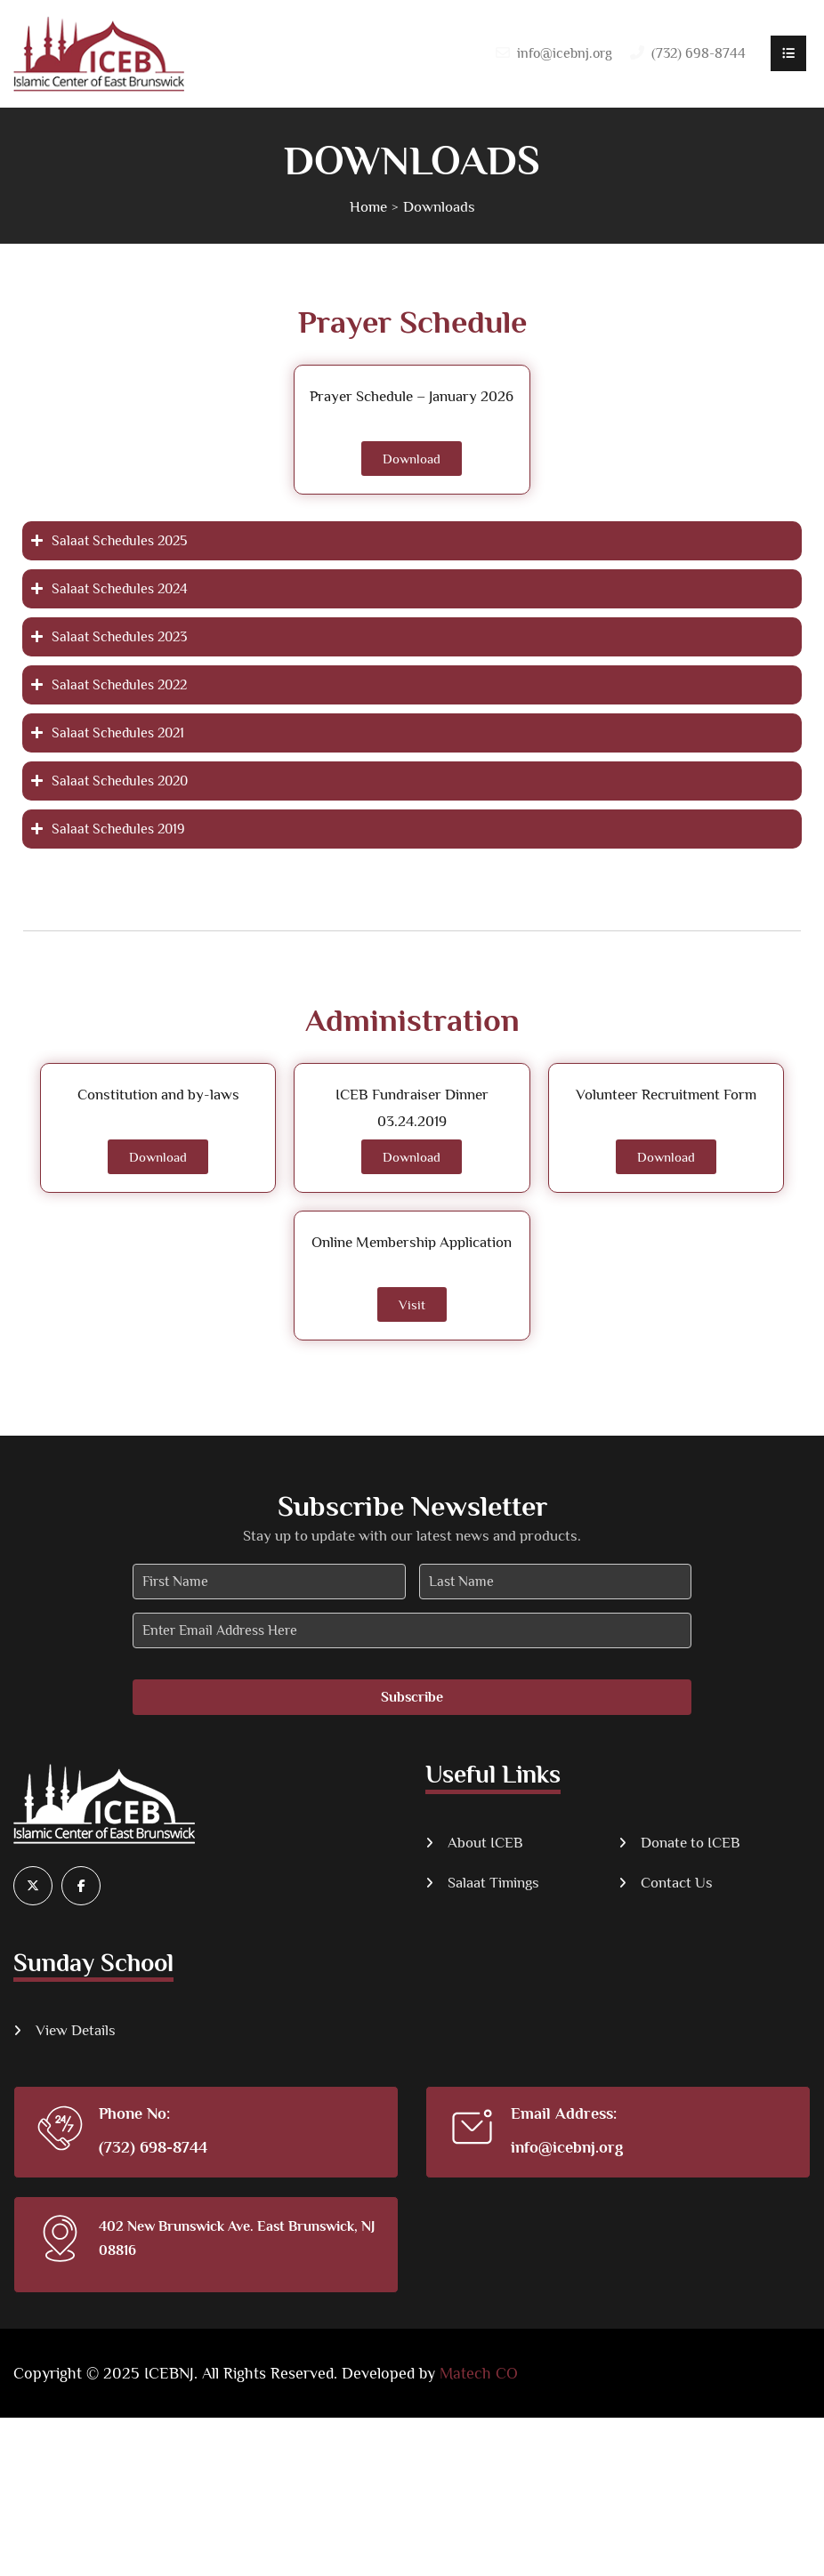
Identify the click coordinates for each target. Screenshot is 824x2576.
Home (368, 206)
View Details (76, 2030)
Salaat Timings (493, 1882)
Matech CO (479, 2373)
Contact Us (677, 1882)
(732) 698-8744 (153, 2147)
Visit (412, 1304)
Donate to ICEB (690, 1842)
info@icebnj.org (564, 53)
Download (411, 458)
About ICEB (485, 1842)
